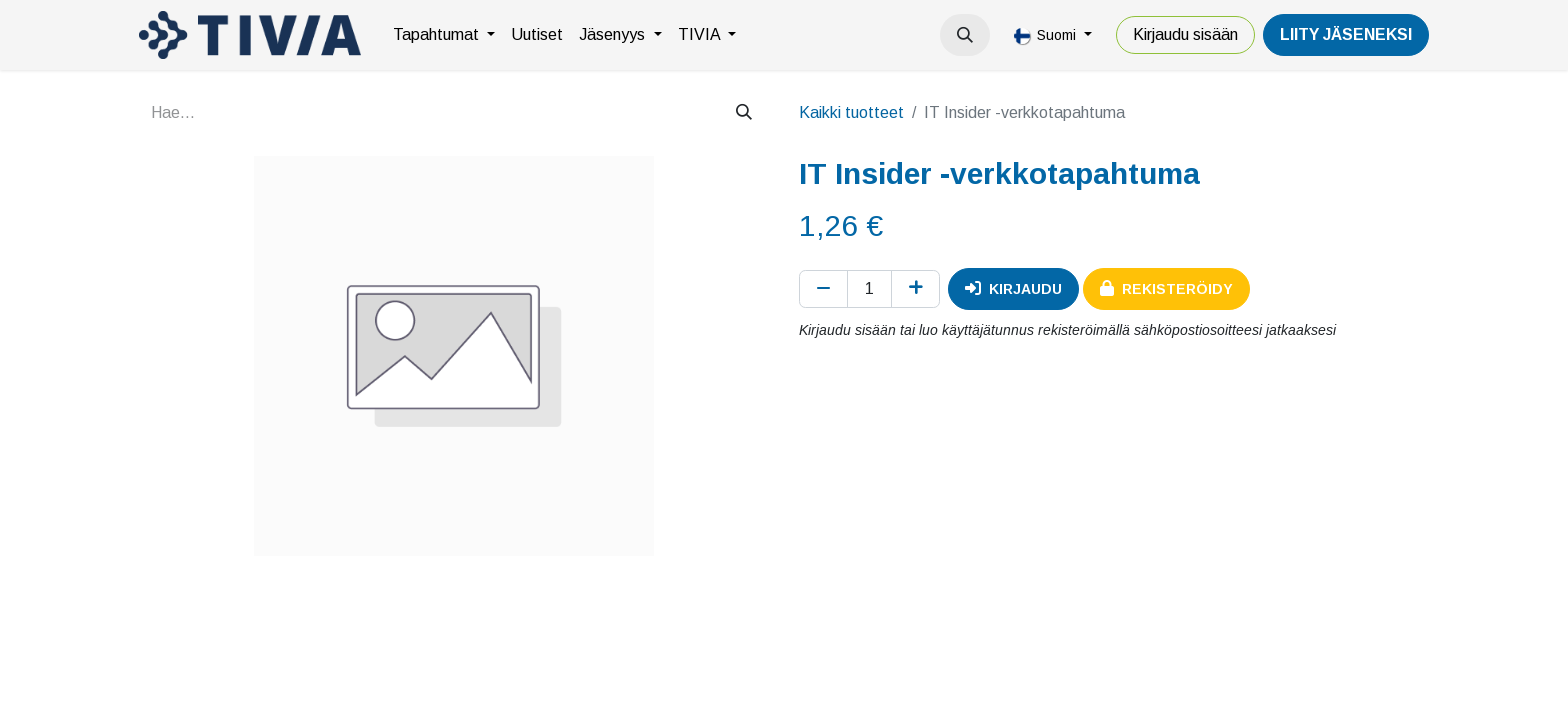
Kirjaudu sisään (1185, 34)
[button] (965, 35)
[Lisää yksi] (915, 289)
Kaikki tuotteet (851, 112)
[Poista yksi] (823, 289)
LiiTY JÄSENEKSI (1346, 34)
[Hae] (744, 113)
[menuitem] (444, 35)
